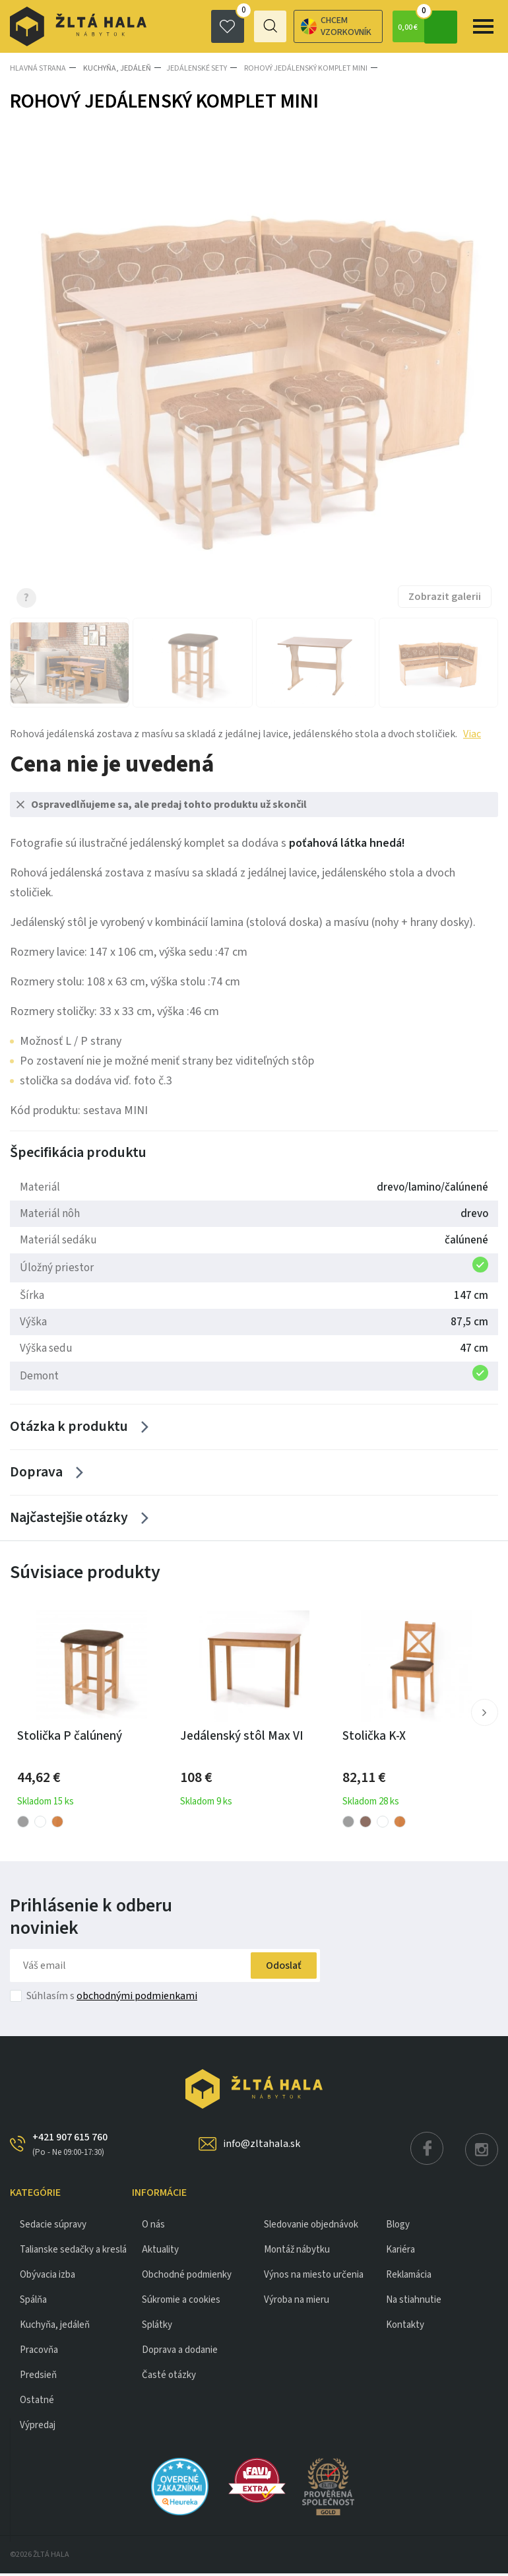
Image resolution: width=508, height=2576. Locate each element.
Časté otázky (169, 2378)
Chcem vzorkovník (287, 26)
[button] (484, 1715)
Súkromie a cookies (181, 2302)
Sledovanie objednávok (311, 2227)
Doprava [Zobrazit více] (36, 1473)
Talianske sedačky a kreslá (73, 2252)
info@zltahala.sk (261, 2146)
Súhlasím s (111, 1998)
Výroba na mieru (296, 2302)
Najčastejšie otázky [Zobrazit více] (69, 1520)
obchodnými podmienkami (137, 1998)
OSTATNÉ (37, 2403)
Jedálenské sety (194, 67)
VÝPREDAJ (37, 2428)
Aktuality (160, 2252)
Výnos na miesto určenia (314, 2277)
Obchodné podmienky (187, 2277)
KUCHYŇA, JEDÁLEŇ (115, 67)
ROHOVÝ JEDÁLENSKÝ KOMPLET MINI (302, 67)
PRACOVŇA (39, 2353)
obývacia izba (47, 2277)
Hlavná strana (38, 67)
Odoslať (279, 1968)
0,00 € (426, 26)
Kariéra (400, 2252)
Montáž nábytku (297, 2252)
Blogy (398, 2227)
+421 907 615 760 (70, 2147)
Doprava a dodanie (180, 2353)
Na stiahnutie (413, 2302)
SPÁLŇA (33, 2302)
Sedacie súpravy (53, 2227)
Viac (472, 732)
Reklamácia (408, 2277)
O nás (153, 2227)
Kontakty (405, 2327)
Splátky (157, 2327)
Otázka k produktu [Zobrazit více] (69, 1426)
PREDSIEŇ (38, 2378)
